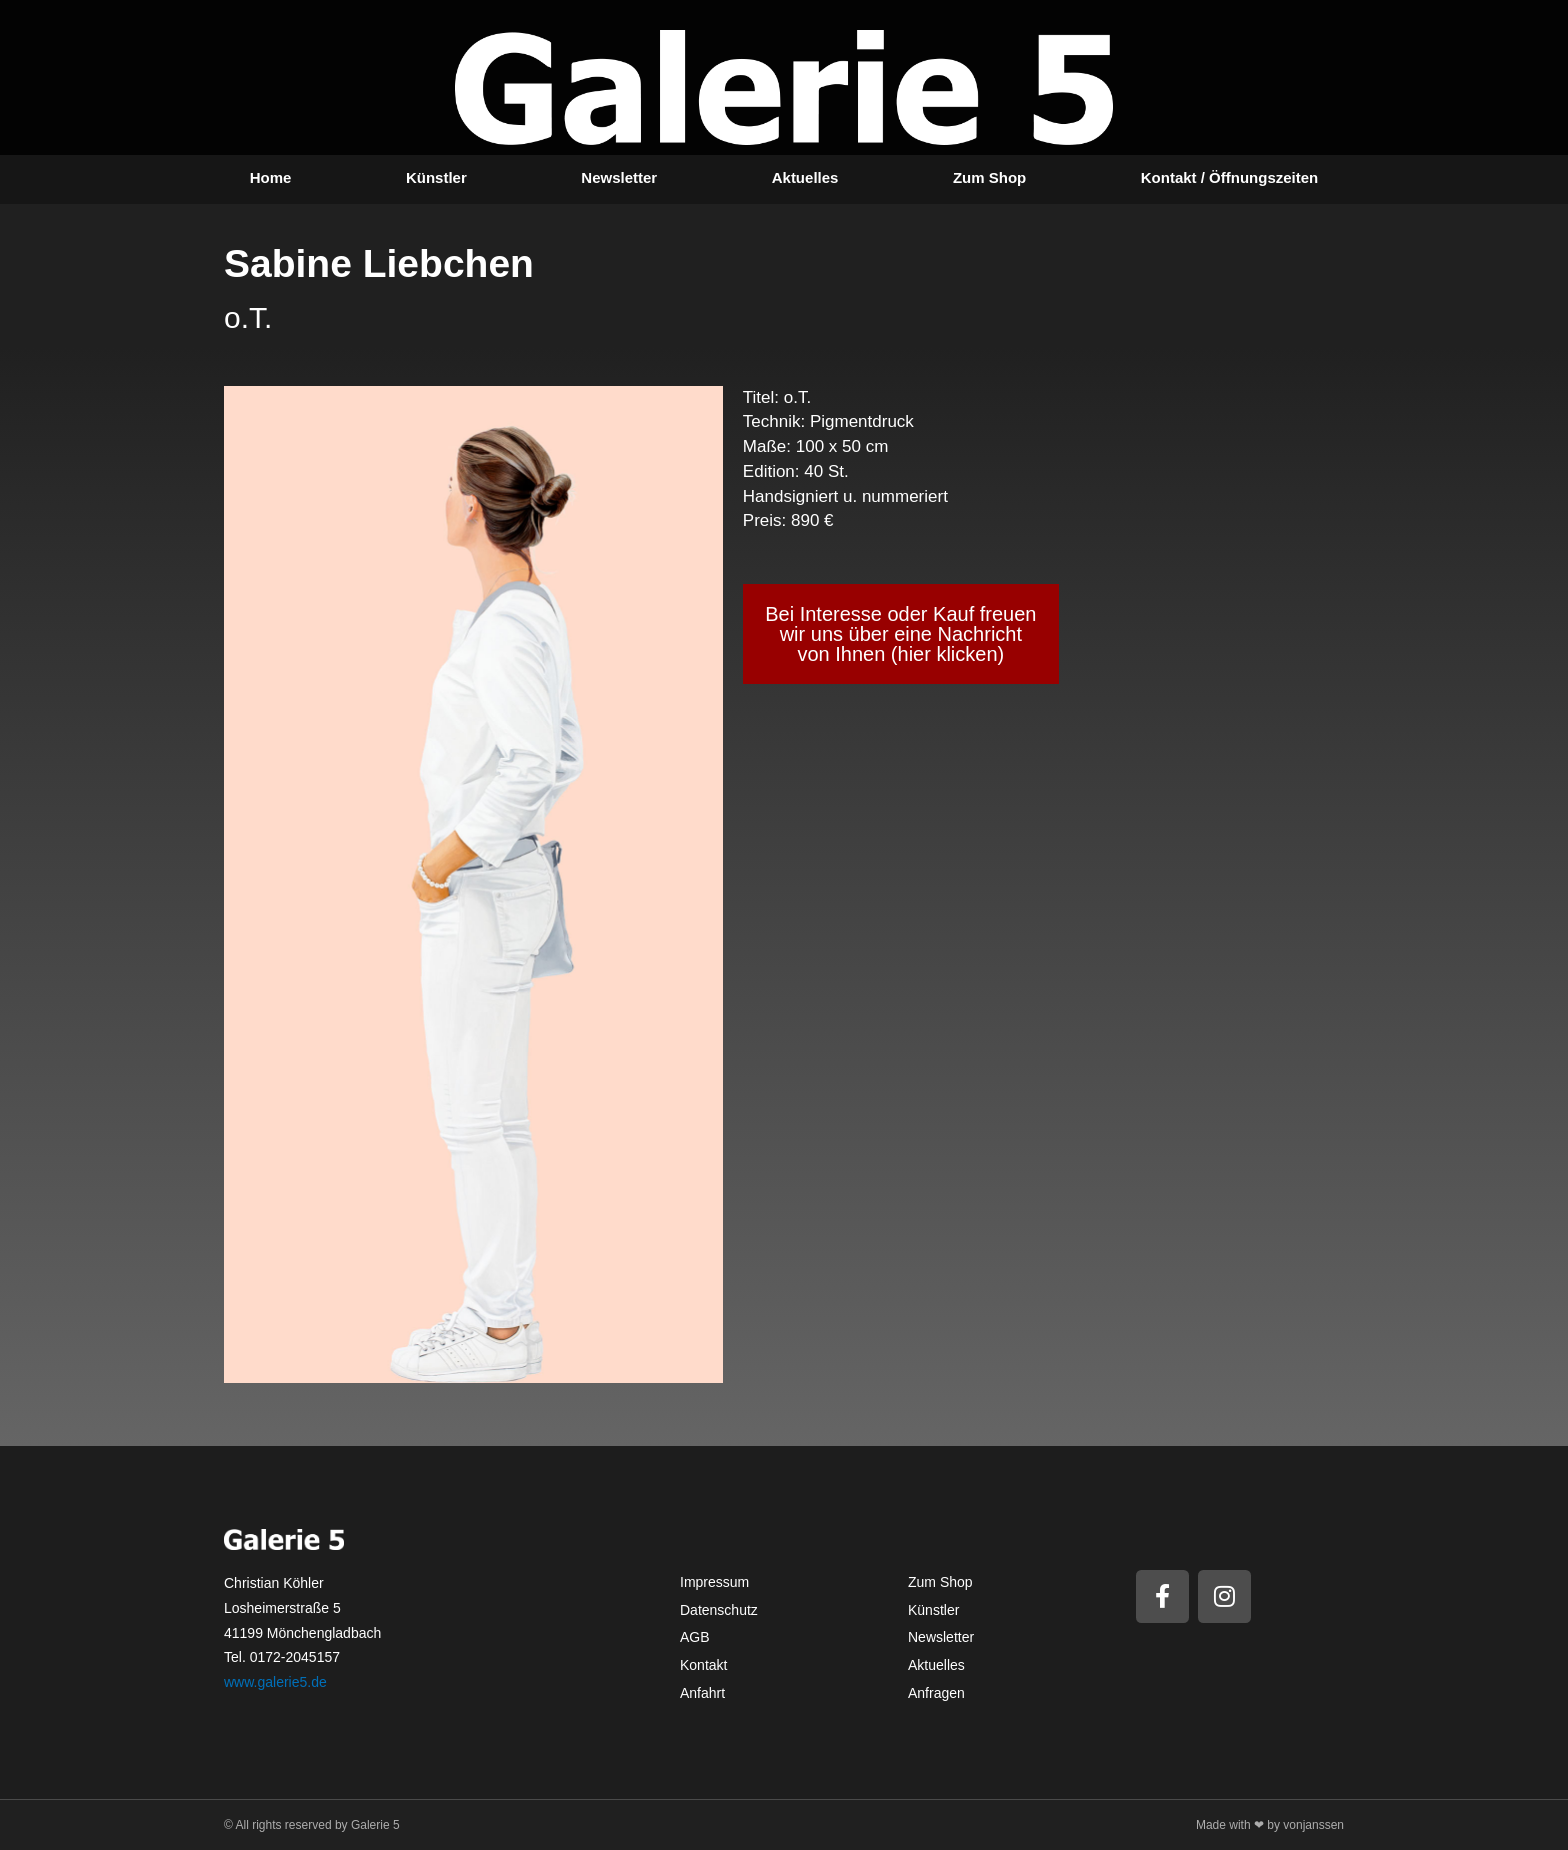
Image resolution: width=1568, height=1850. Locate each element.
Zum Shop (989, 177)
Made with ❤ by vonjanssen (1270, 1825)
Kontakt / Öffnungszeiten (1230, 177)
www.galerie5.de (275, 1682)
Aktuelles (805, 177)
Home (271, 177)
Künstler (436, 177)
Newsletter (619, 177)
